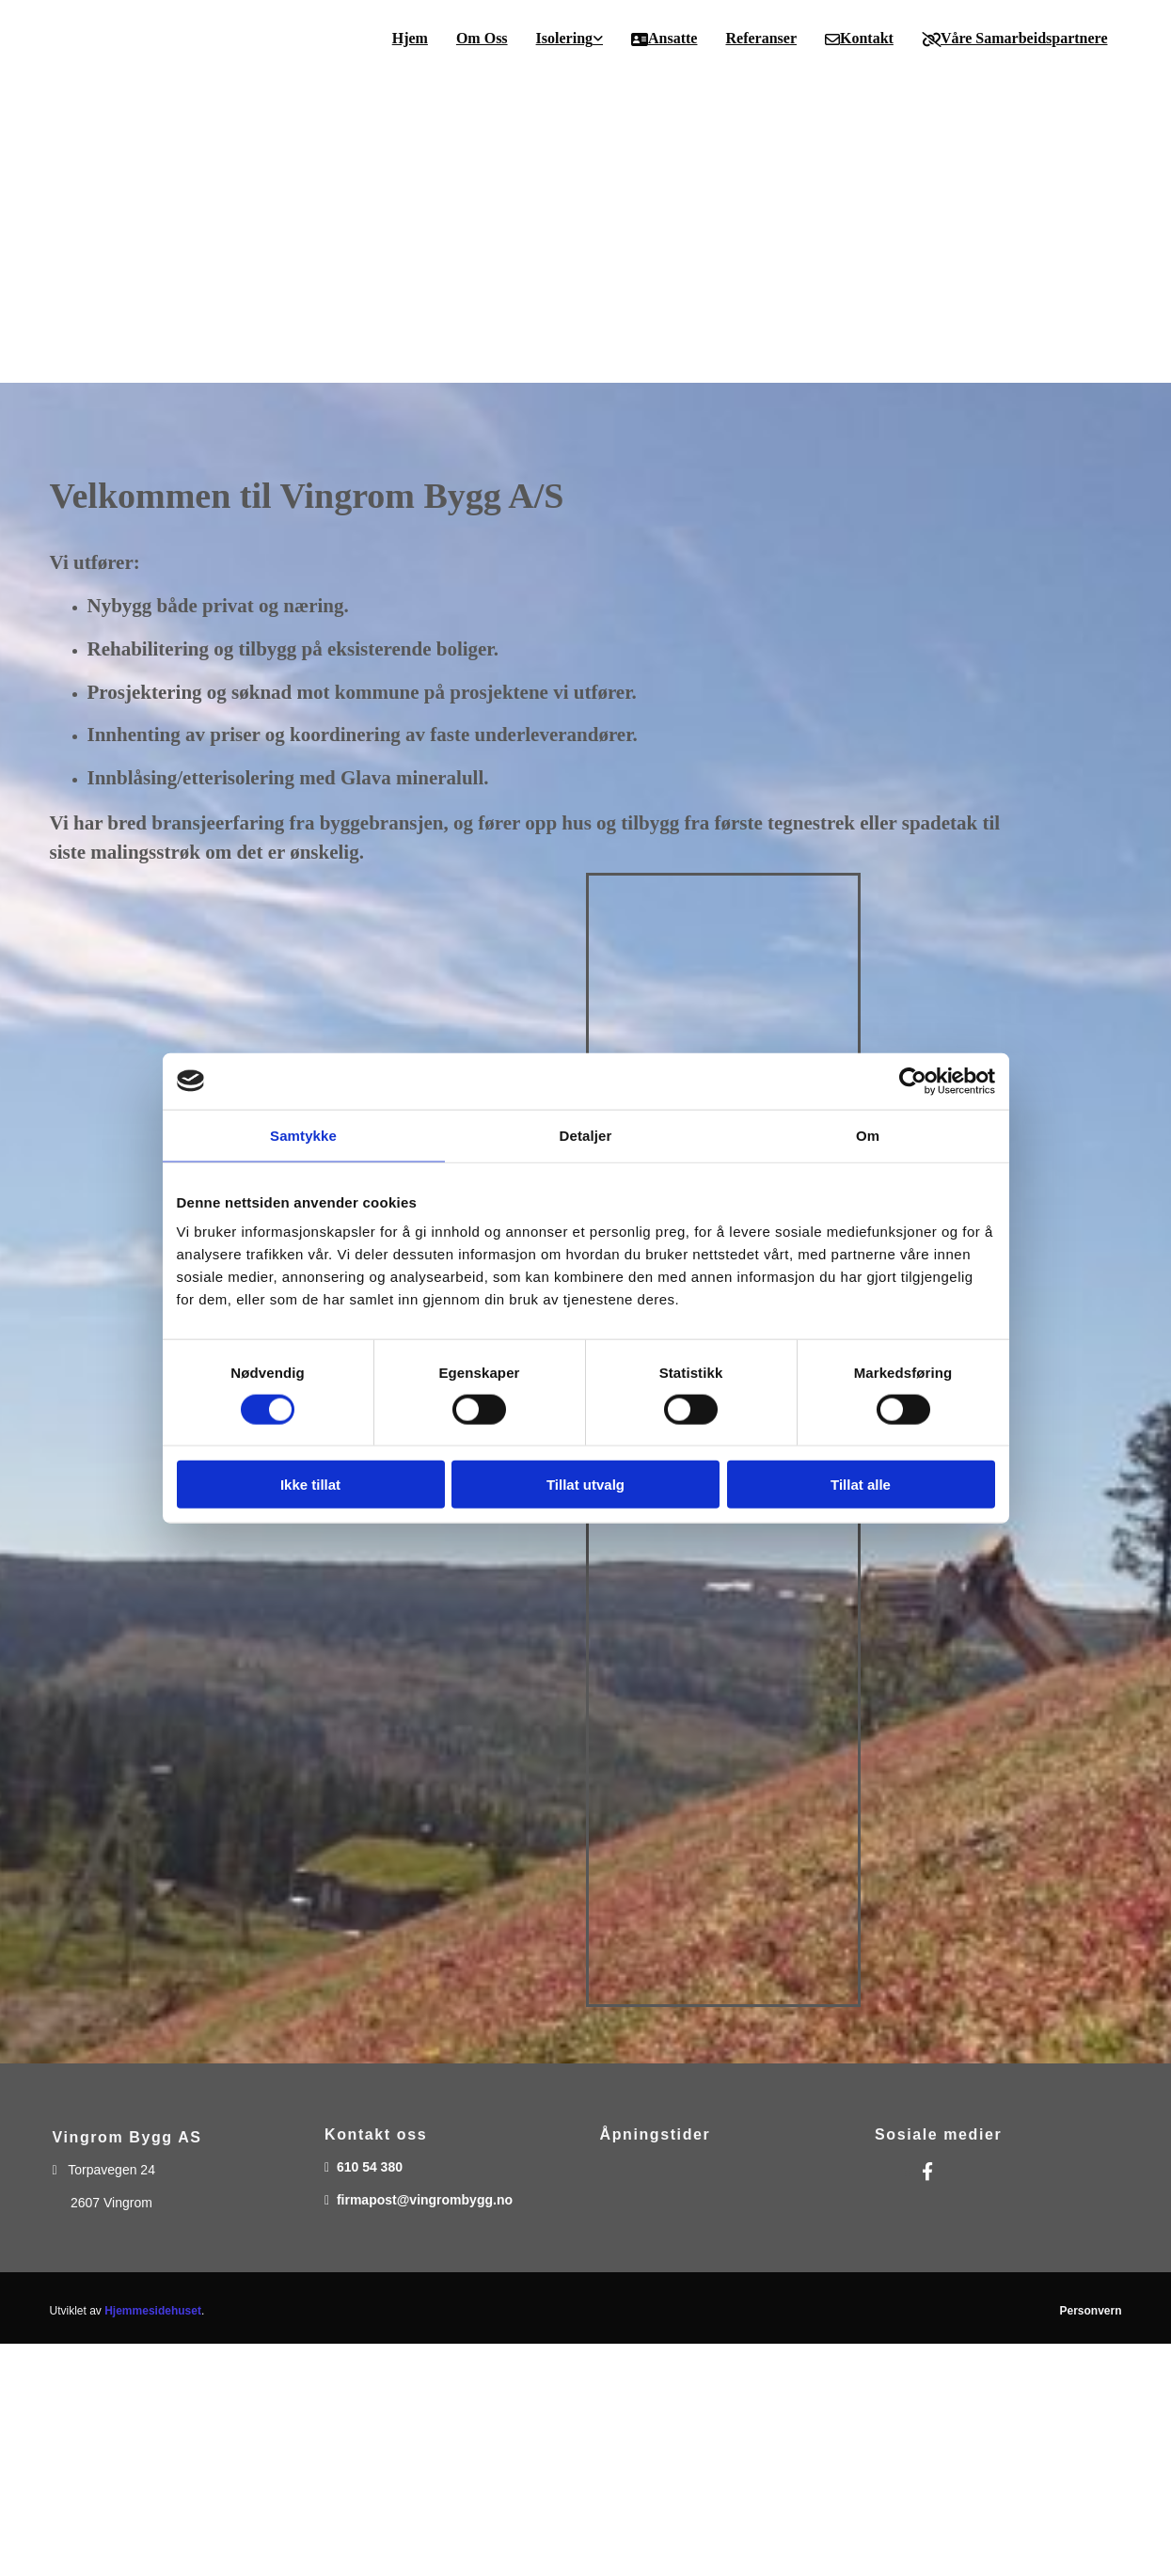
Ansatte (664, 38)
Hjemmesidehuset (152, 2310)
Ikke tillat (310, 1485)
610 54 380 (370, 2166)
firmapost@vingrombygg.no (425, 2199)
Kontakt (859, 38)
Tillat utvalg (585, 1485)
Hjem (410, 38)
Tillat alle (861, 1485)
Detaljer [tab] (586, 1135)
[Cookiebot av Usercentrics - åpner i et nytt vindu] (913, 1081)
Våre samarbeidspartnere (1015, 38)
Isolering (564, 38)
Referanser (761, 38)
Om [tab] (867, 1135)
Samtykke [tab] (303, 1135)
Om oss (482, 38)
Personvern (1090, 2310)
